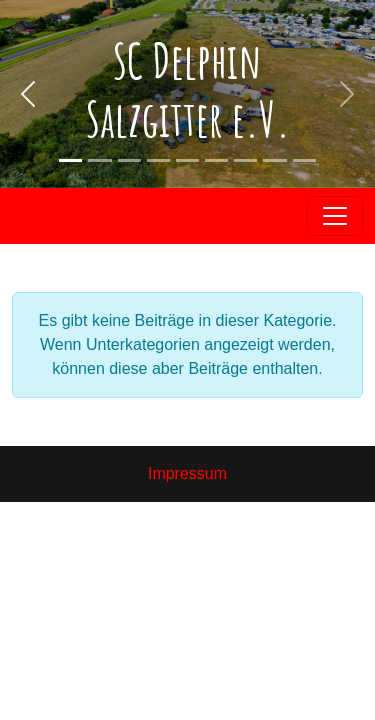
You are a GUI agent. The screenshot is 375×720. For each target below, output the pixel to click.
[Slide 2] (99, 160)
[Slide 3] (304, 160)
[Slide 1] (70, 160)
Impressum (187, 473)
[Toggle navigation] (335, 216)
